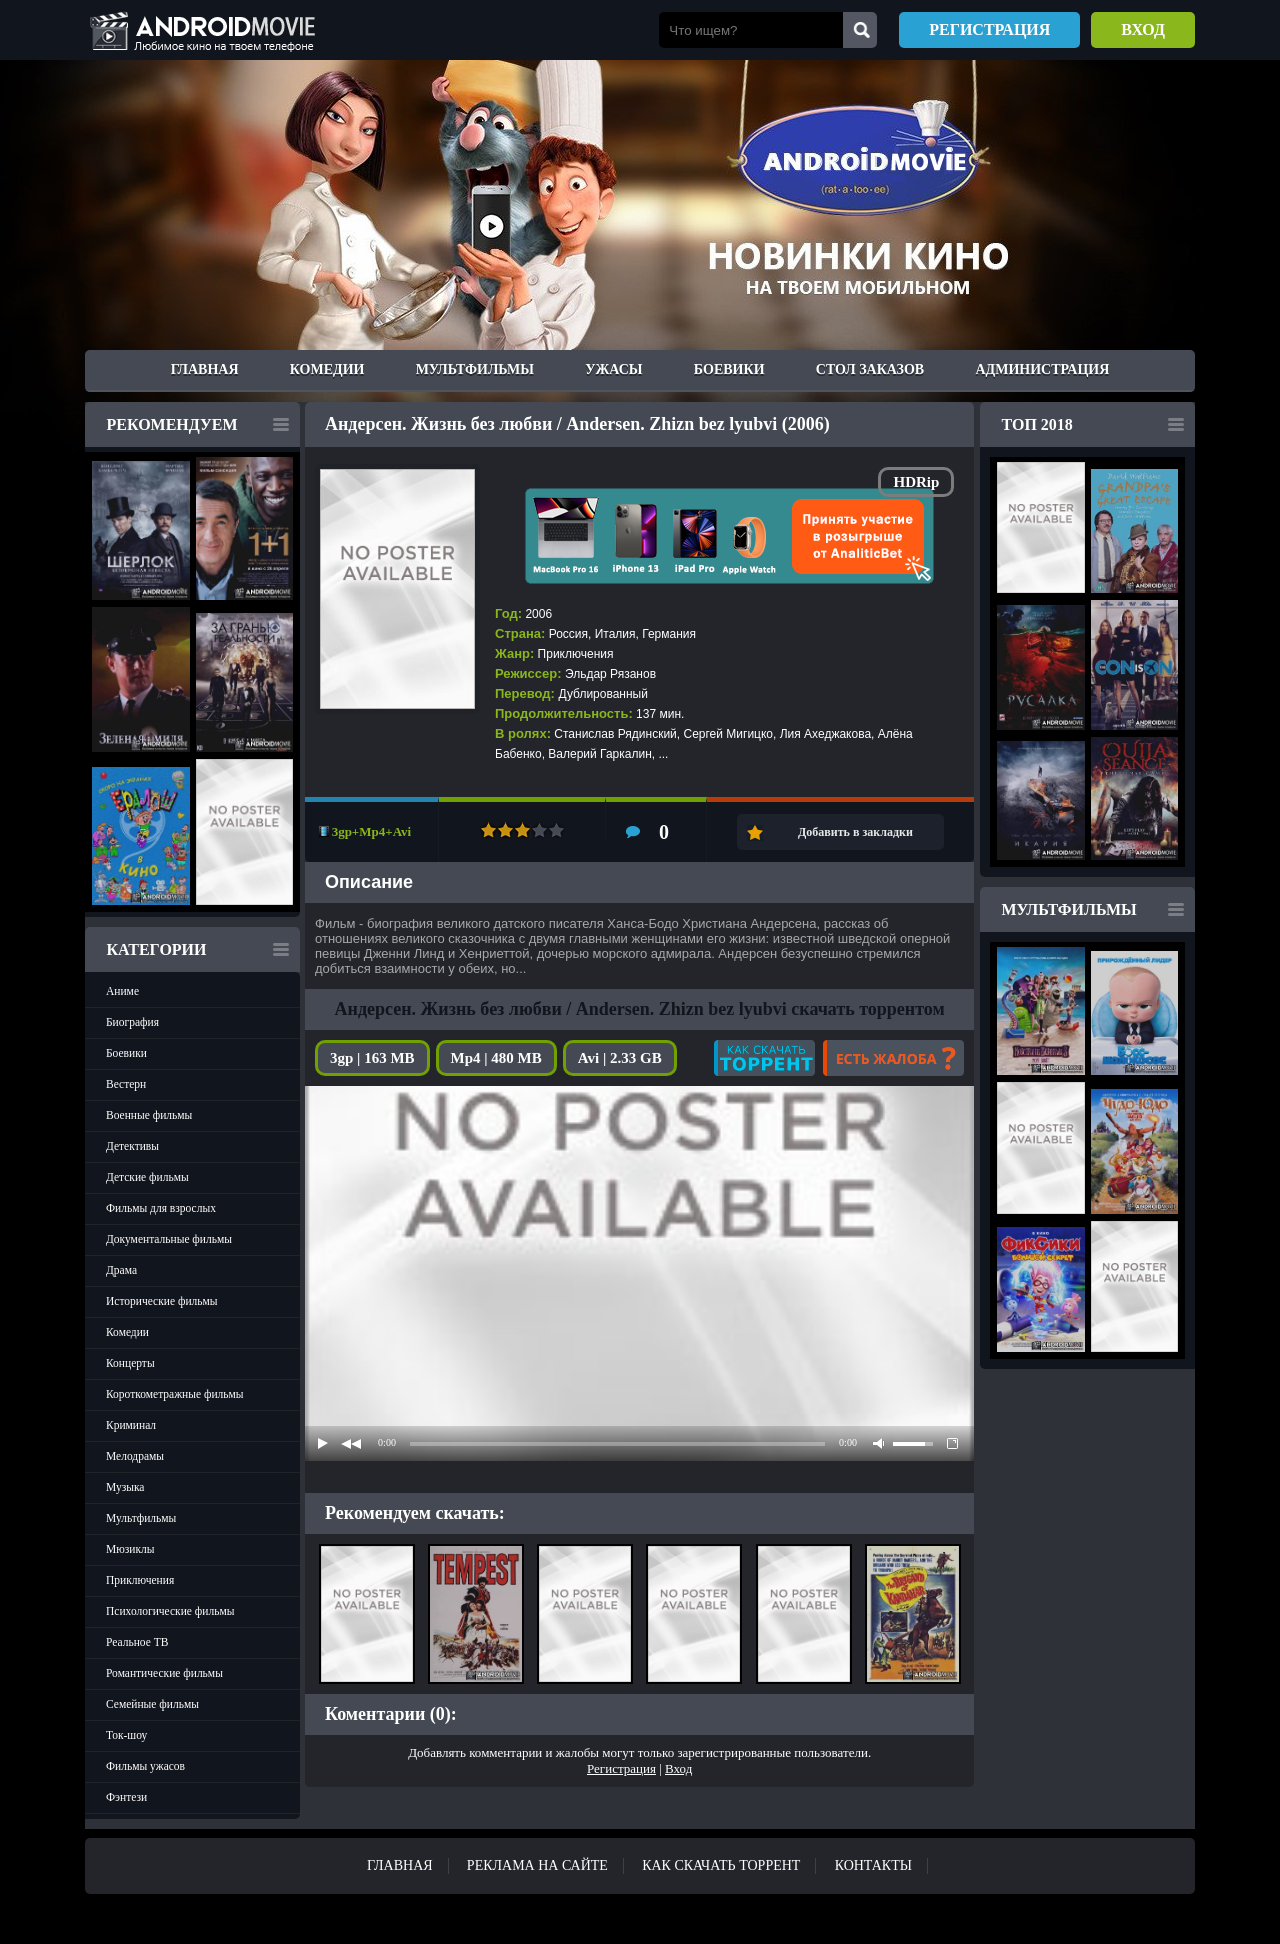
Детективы (132, 1146)
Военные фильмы (149, 1115)
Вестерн (126, 1084)
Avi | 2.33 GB (620, 1058)
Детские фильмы (147, 1177)
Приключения (140, 1580)
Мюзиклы (130, 1549)
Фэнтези (126, 1797)
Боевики (729, 369)
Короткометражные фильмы (175, 1394)
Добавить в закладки (855, 832)
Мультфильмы (475, 369)
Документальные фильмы (169, 1239)
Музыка (125, 1487)
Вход (1143, 29)
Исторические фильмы (162, 1301)
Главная (205, 369)
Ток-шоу (126, 1735)
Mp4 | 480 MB (496, 1058)
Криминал (131, 1425)
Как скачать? (764, 1058)
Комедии (327, 369)
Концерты (130, 1363)
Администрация (1042, 369)
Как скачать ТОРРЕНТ (721, 1865)
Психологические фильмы (170, 1611)
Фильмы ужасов (145, 1766)
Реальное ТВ (137, 1642)
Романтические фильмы (164, 1673)
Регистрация (989, 29)
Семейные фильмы (152, 1704)
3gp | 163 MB (372, 1058)
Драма (121, 1270)
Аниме (122, 991)
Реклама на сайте (537, 1865)
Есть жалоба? (893, 1058)
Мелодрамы (135, 1456)
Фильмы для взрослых (161, 1208)
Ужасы (613, 369)
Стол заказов (870, 369)
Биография (132, 1022)
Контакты (873, 1865)
